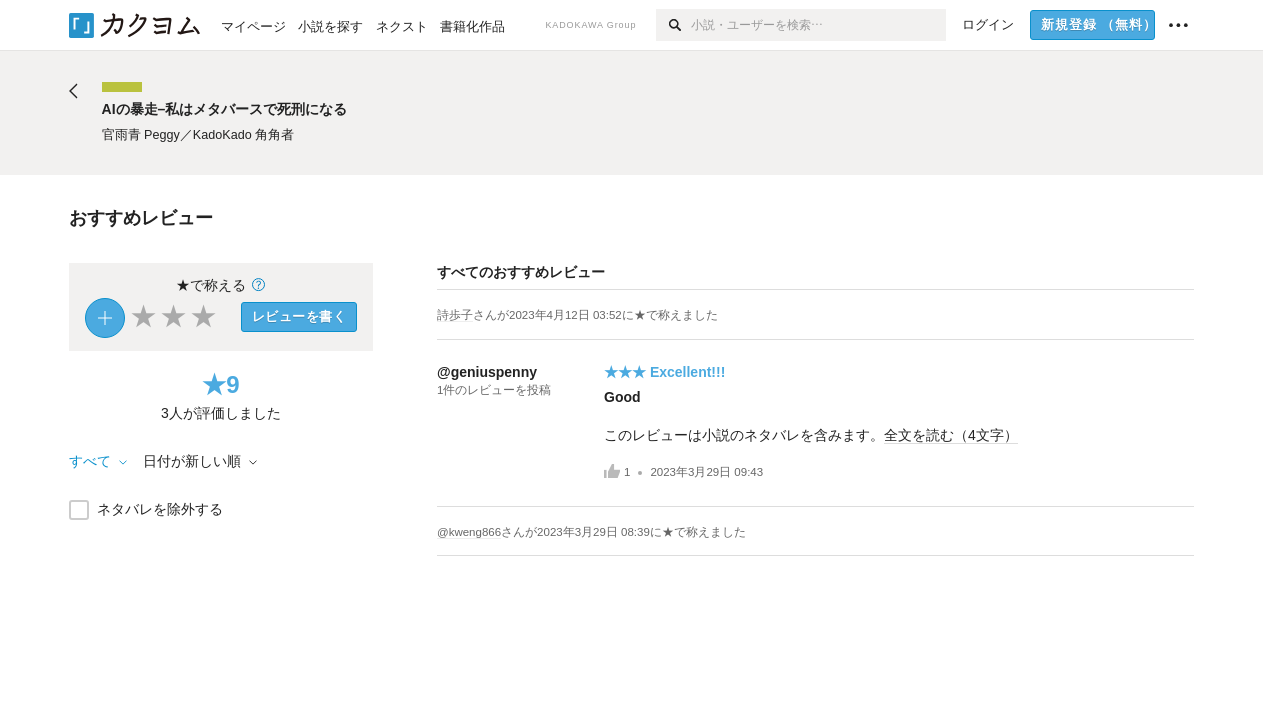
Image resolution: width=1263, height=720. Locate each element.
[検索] (673, 25)
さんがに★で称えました (595, 315)
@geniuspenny (487, 372)
